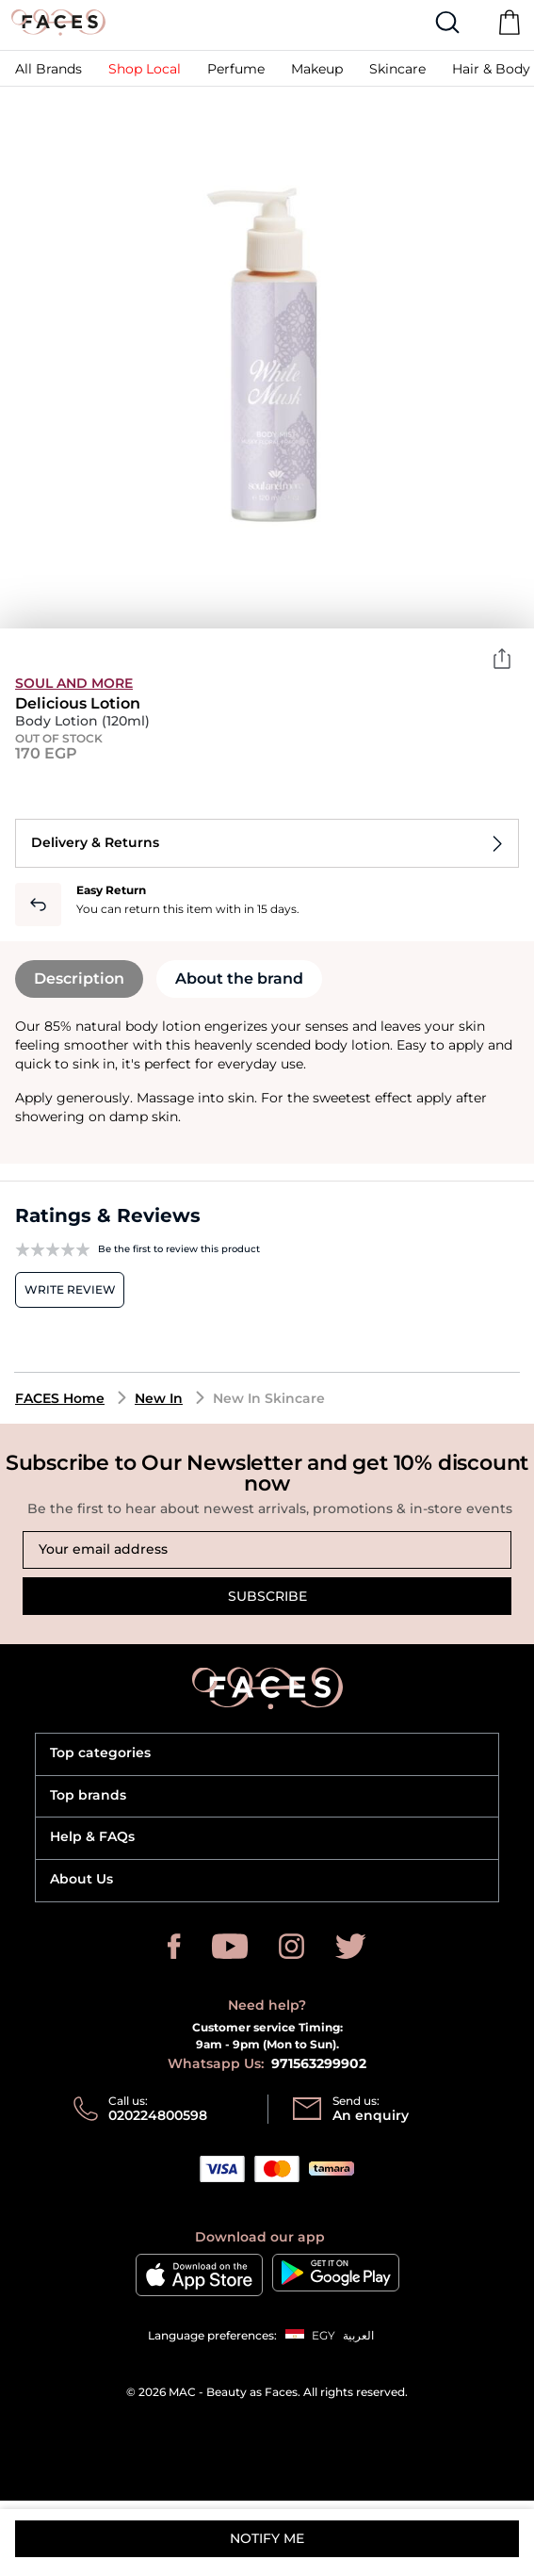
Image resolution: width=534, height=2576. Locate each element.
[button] (236, 68)
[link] (48, 68)
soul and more (74, 683)
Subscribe (267, 1596)
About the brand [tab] (239, 978)
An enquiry (370, 2115)
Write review (70, 1289)
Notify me (267, 2538)
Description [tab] (79, 978)
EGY (323, 2335)
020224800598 (157, 2115)
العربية (358, 2335)
